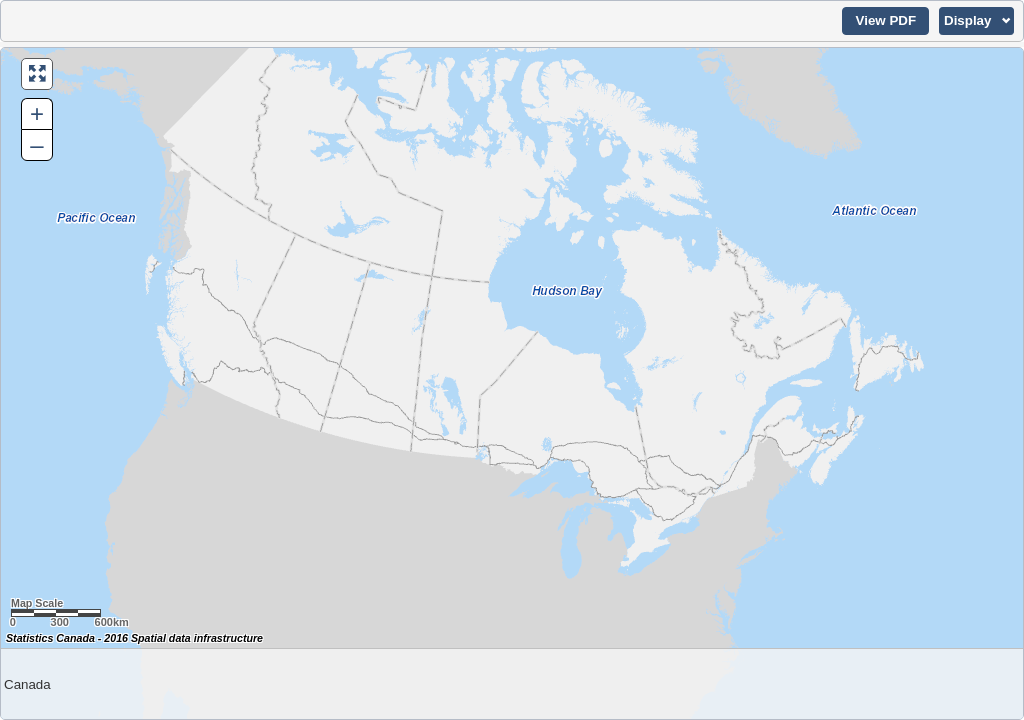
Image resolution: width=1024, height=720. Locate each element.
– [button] (36, 144)
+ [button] (37, 113)
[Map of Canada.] (512, 383)
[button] (885, 21)
